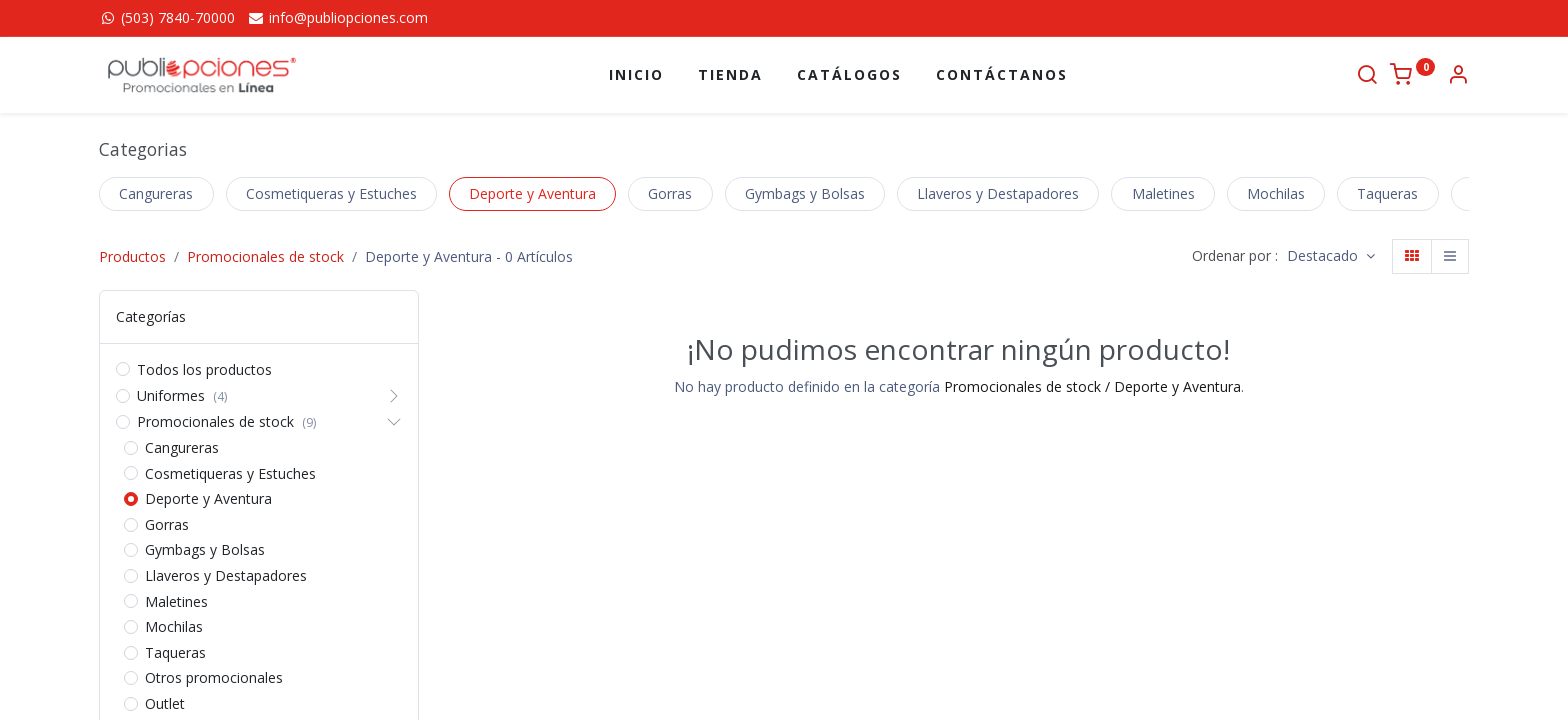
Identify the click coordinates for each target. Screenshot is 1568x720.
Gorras (670, 193)
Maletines (1163, 193)
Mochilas (1276, 193)
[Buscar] (1367, 76)
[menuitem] (636, 75)
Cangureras (156, 193)
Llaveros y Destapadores (998, 193)
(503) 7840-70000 (167, 17)
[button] (1331, 256)
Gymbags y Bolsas (805, 193)
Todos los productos (204, 369)
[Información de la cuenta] (1458, 76)
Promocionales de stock (265, 256)
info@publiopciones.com (337, 17)
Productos (132, 256)
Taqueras (1387, 193)
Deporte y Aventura (532, 193)
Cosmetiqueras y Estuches (331, 193)
